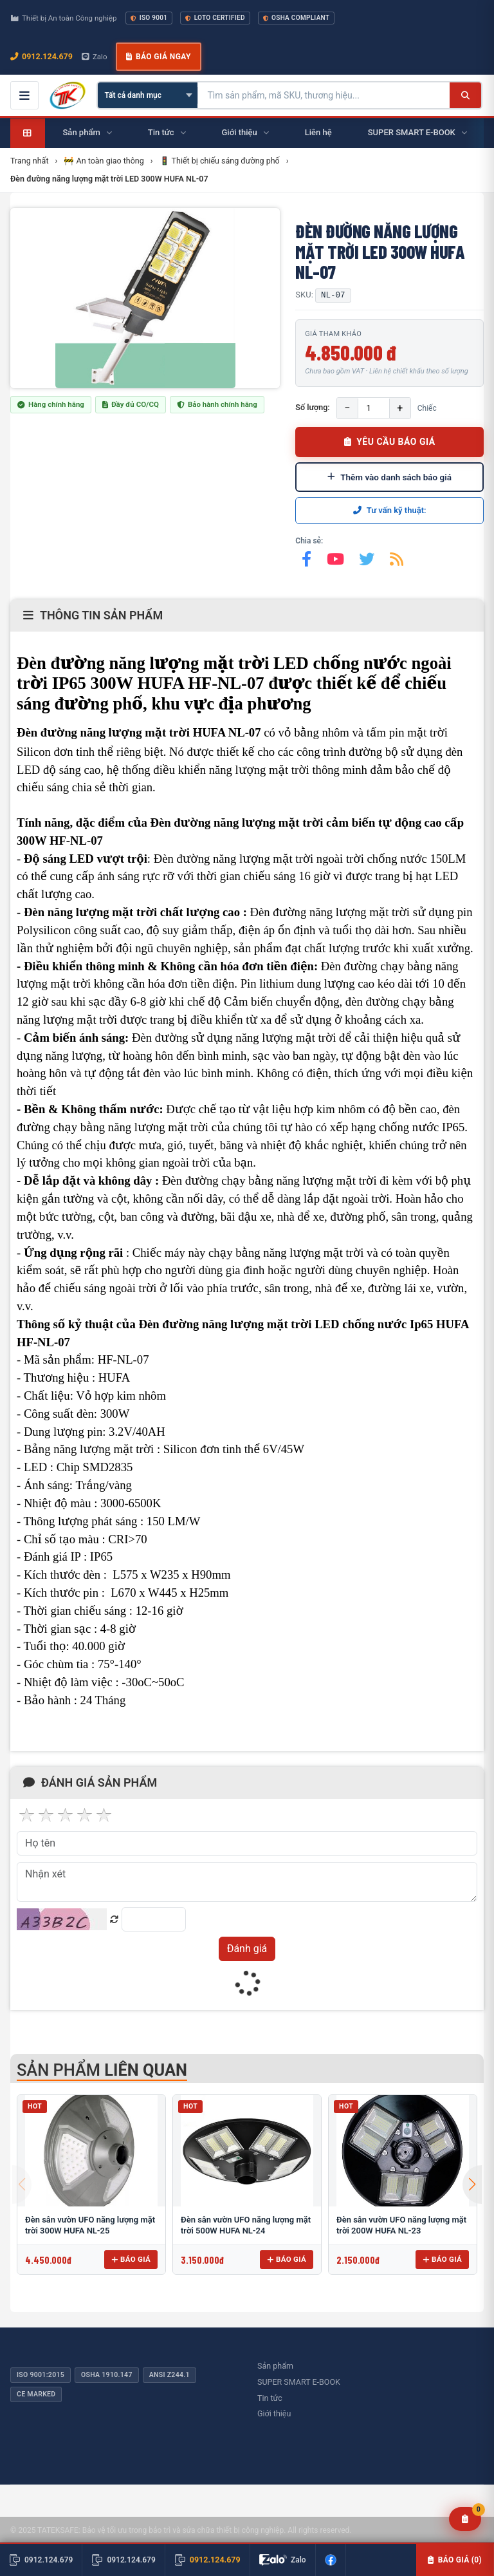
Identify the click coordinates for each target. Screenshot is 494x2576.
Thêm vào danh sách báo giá (389, 477)
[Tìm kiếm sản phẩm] (324, 95)
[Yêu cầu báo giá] (465, 2519)
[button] (472, 2184)
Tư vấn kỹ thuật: (389, 510)
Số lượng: (312, 407)
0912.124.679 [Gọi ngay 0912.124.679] (41, 56)
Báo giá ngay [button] (158, 56)
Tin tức (269, 2398)
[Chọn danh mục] (147, 95)
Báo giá (131, 2259)
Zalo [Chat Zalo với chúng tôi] (94, 56)
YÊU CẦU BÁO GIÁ (389, 442)
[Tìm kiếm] (465, 95)
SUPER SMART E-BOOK (298, 2382)
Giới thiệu (274, 2413)
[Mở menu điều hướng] (24, 95)
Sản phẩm (275, 2366)
